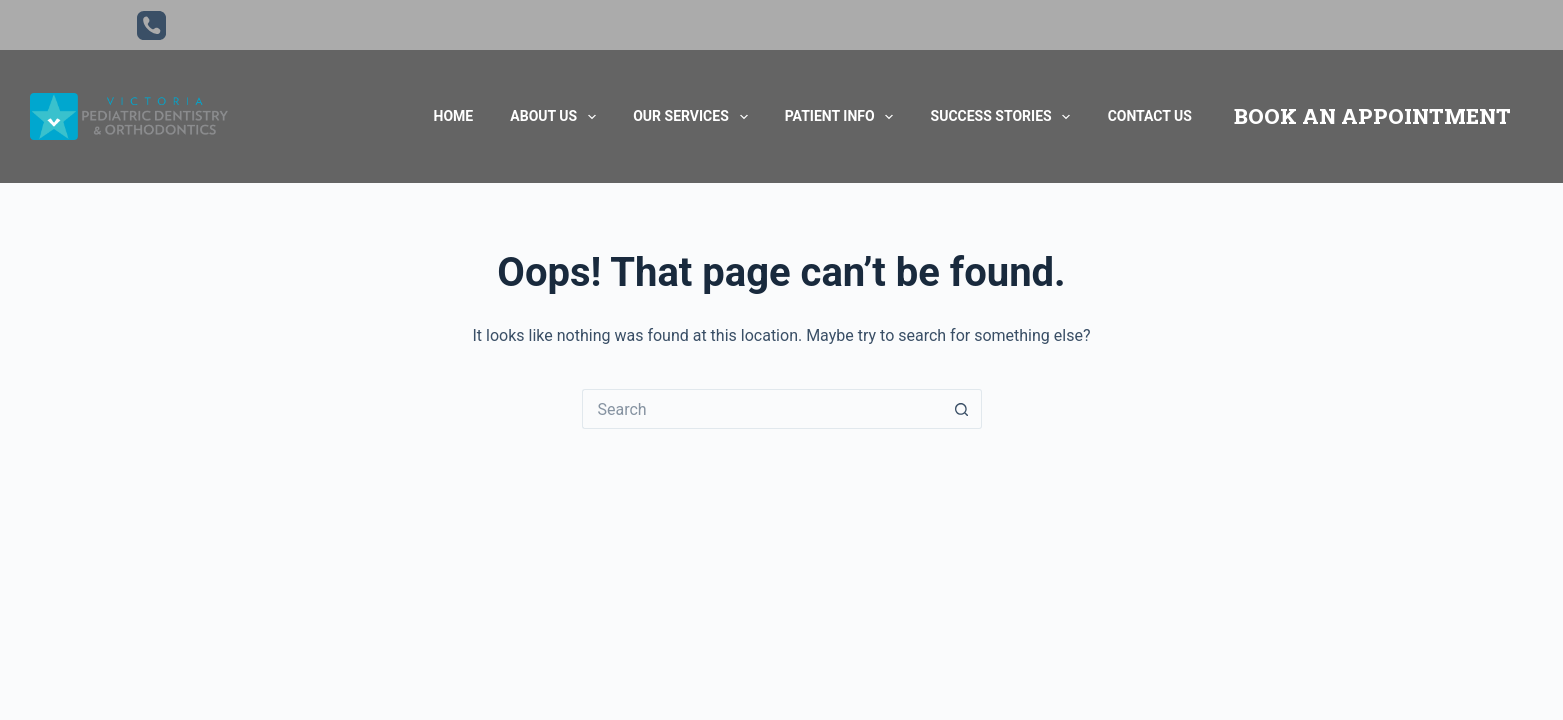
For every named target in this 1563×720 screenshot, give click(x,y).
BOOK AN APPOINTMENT (1372, 116)
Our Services (690, 117)
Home (454, 116)
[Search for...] (762, 409)
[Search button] (962, 409)
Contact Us (1150, 116)
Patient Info (839, 117)
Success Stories (1001, 117)
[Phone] (151, 25)
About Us (553, 117)
